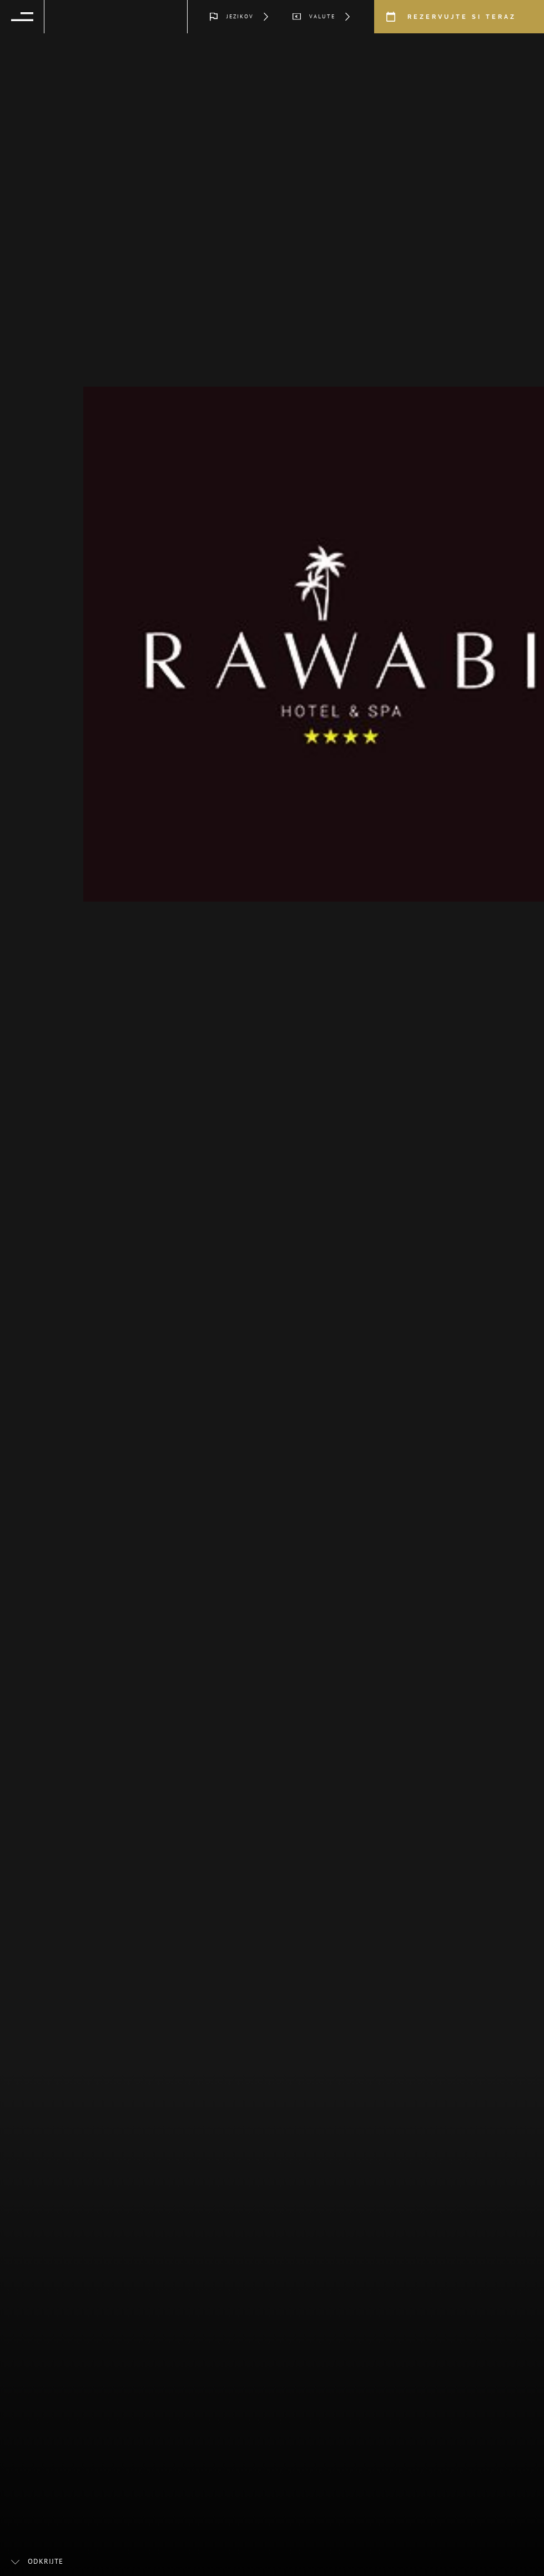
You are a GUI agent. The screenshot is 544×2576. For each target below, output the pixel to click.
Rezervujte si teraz (461, 17)
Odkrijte (45, 2561)
